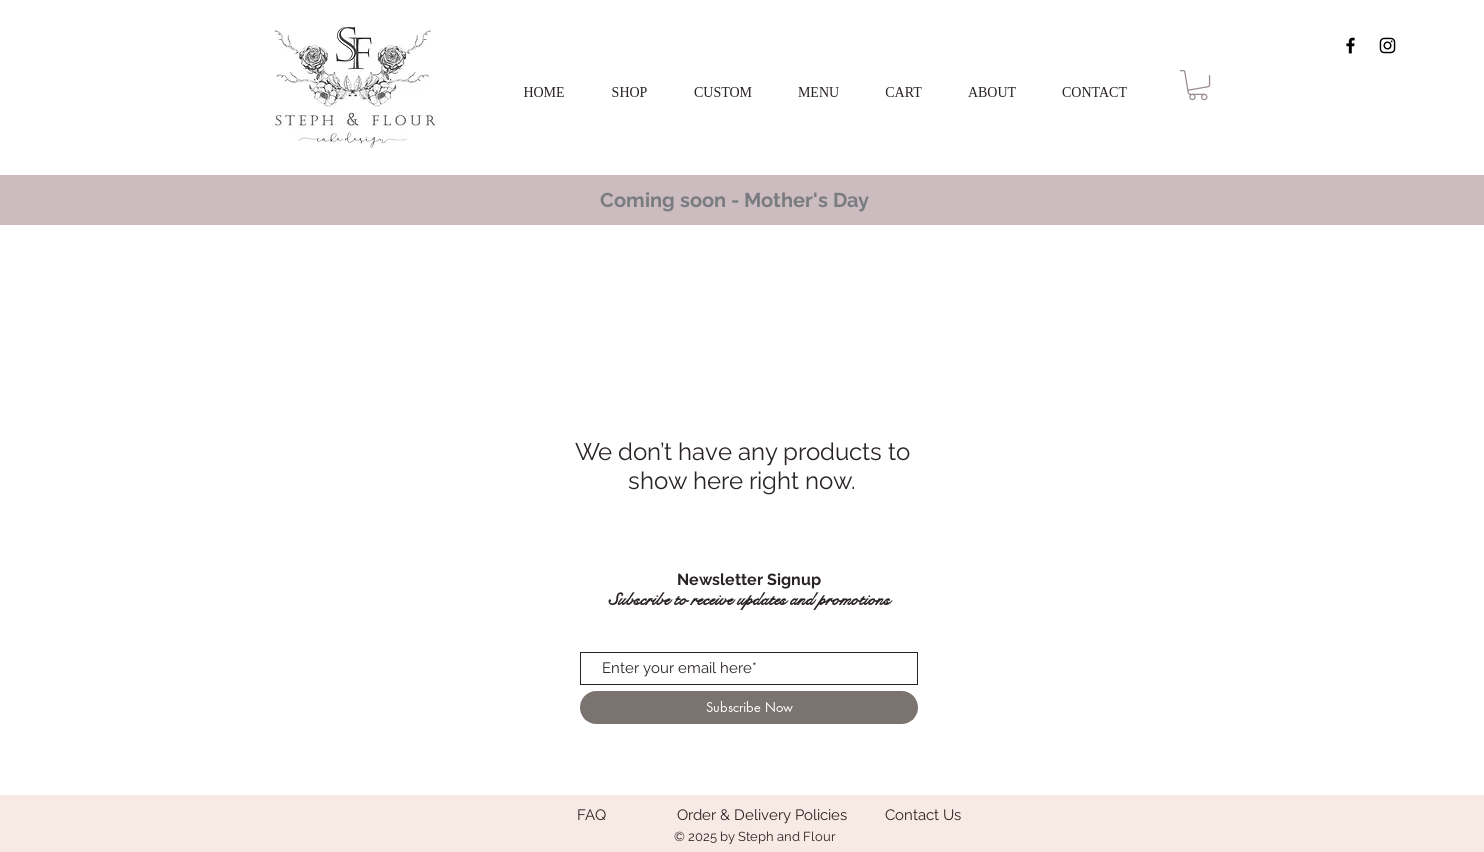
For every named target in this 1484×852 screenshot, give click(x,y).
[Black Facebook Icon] (1350, 45)
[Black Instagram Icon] (1387, 45)
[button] (723, 92)
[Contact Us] (923, 815)
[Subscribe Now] (749, 707)
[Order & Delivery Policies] (761, 815)
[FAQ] (591, 815)
